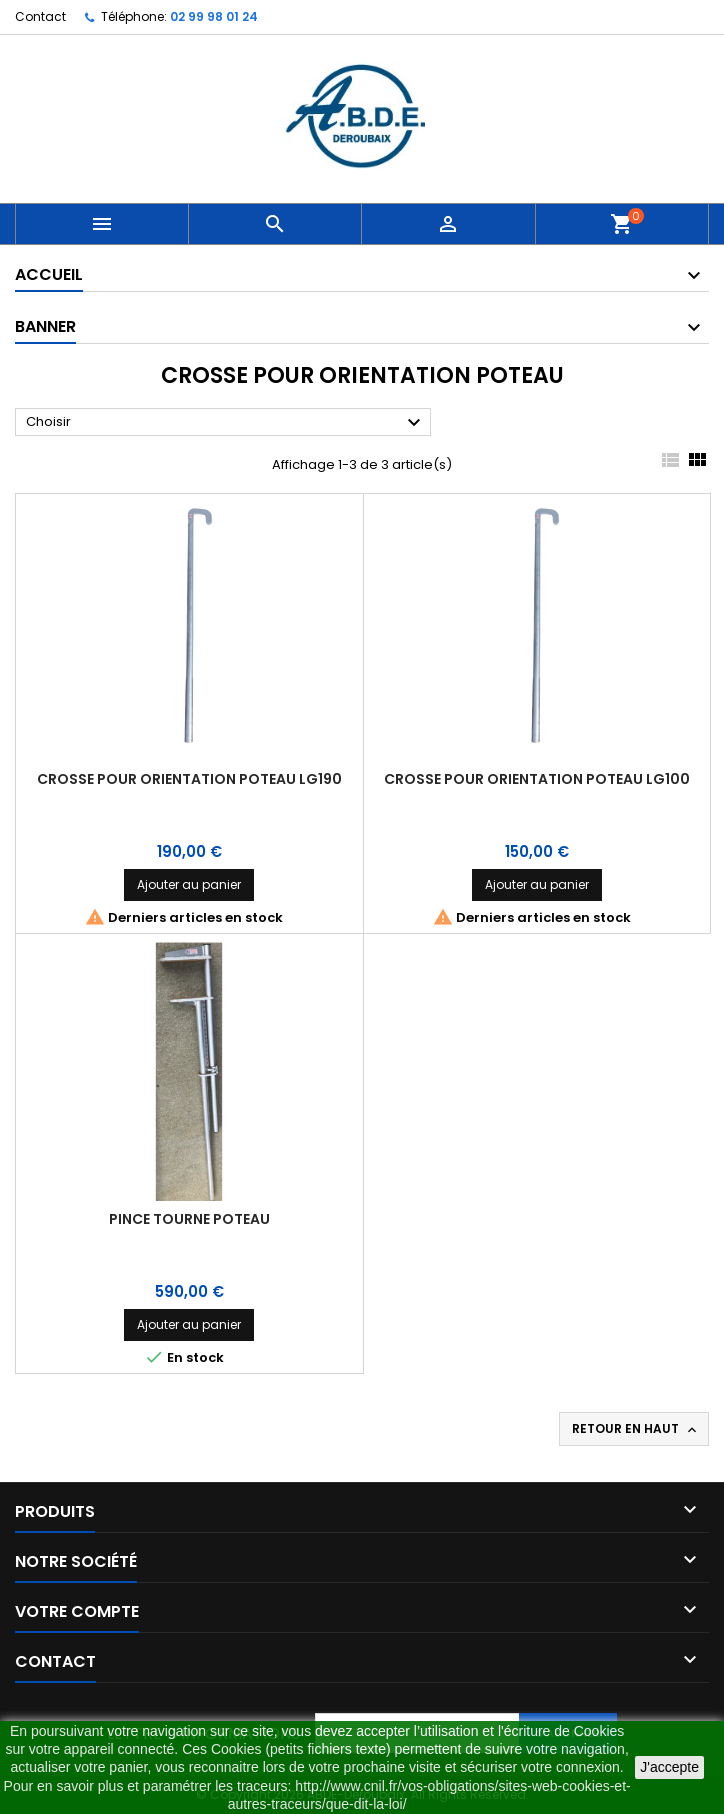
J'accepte (669, 1767)
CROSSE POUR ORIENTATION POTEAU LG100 (537, 779)
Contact (40, 16)
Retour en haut (636, 1429)
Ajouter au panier (189, 884)
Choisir (226, 423)
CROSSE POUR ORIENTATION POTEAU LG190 (189, 779)
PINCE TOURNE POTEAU (189, 1219)
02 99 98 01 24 (214, 16)
